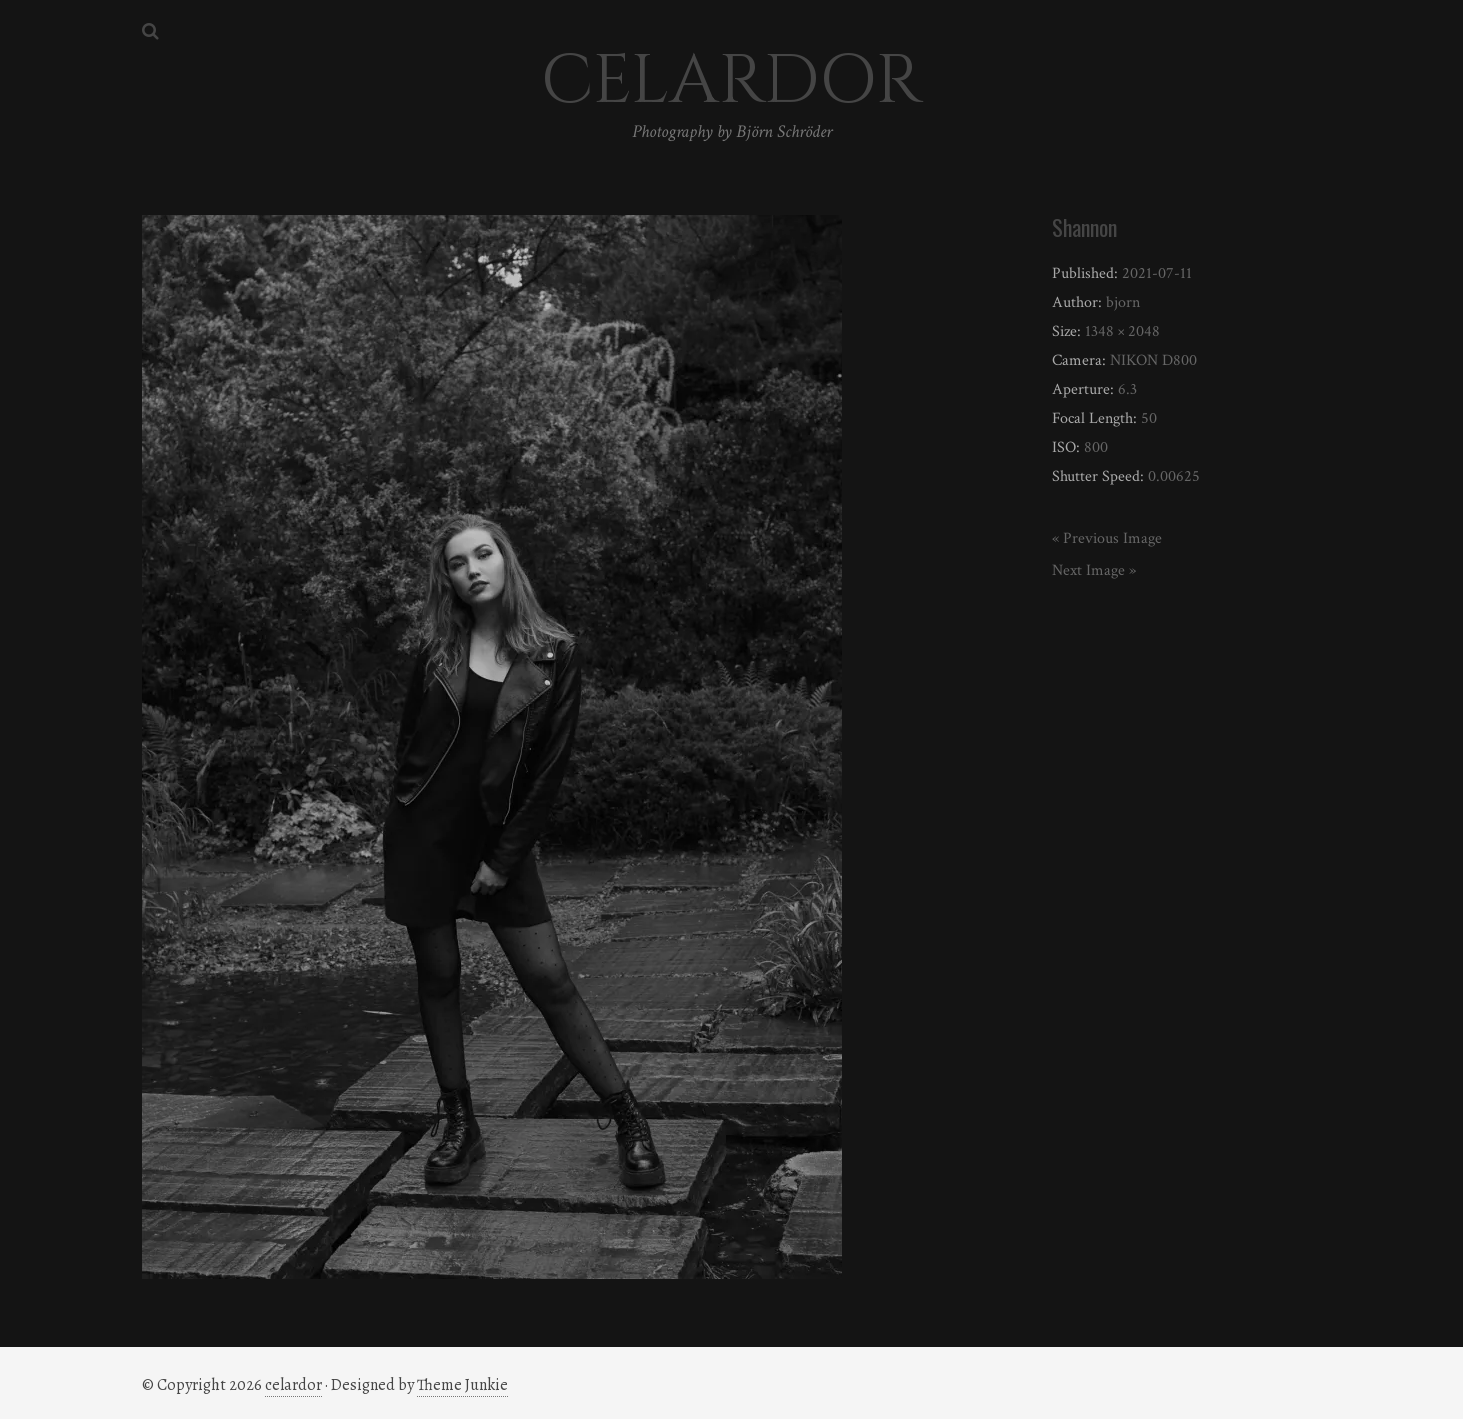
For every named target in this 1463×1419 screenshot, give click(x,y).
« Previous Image (1107, 538)
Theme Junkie (462, 1385)
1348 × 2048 (1122, 331)
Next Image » (1094, 570)
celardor (293, 1385)
